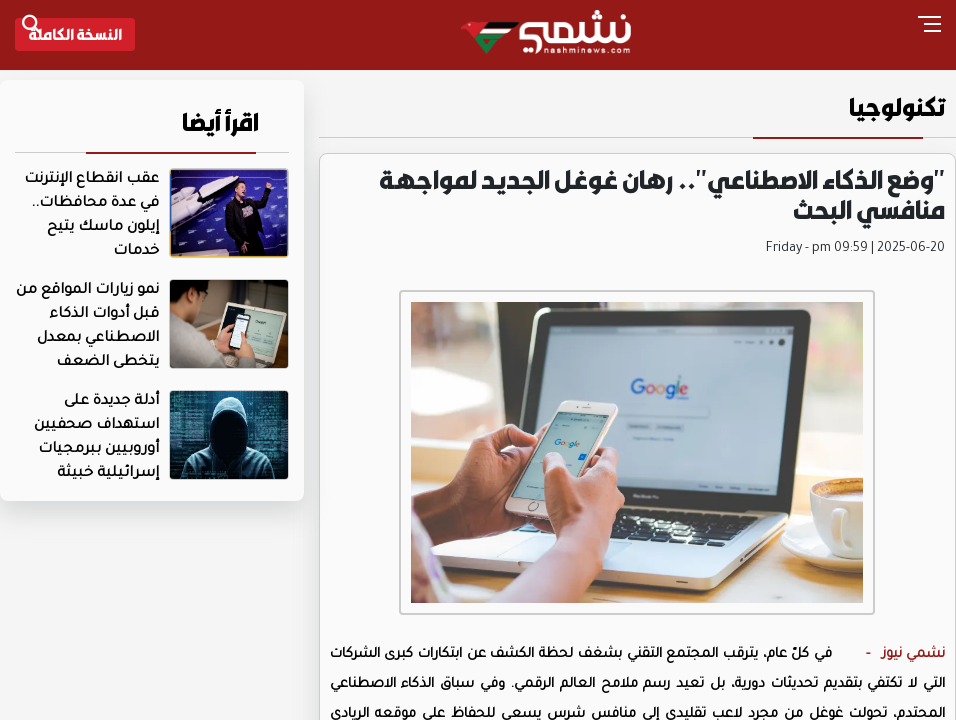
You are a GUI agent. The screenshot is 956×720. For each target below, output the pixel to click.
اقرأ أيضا (220, 122)
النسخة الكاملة (75, 34)
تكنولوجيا (897, 107)
